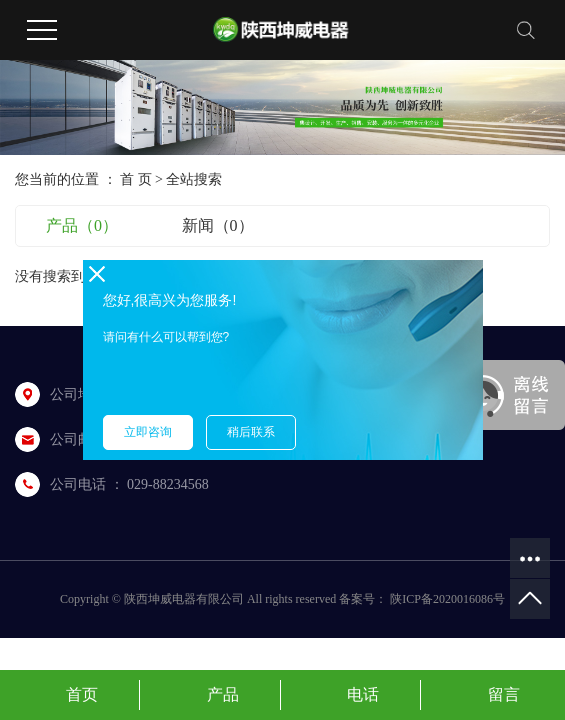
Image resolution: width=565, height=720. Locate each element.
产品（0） (82, 225)
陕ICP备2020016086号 (447, 599)
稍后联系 (251, 432)
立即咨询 (148, 432)
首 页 (136, 179)
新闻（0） (218, 225)
